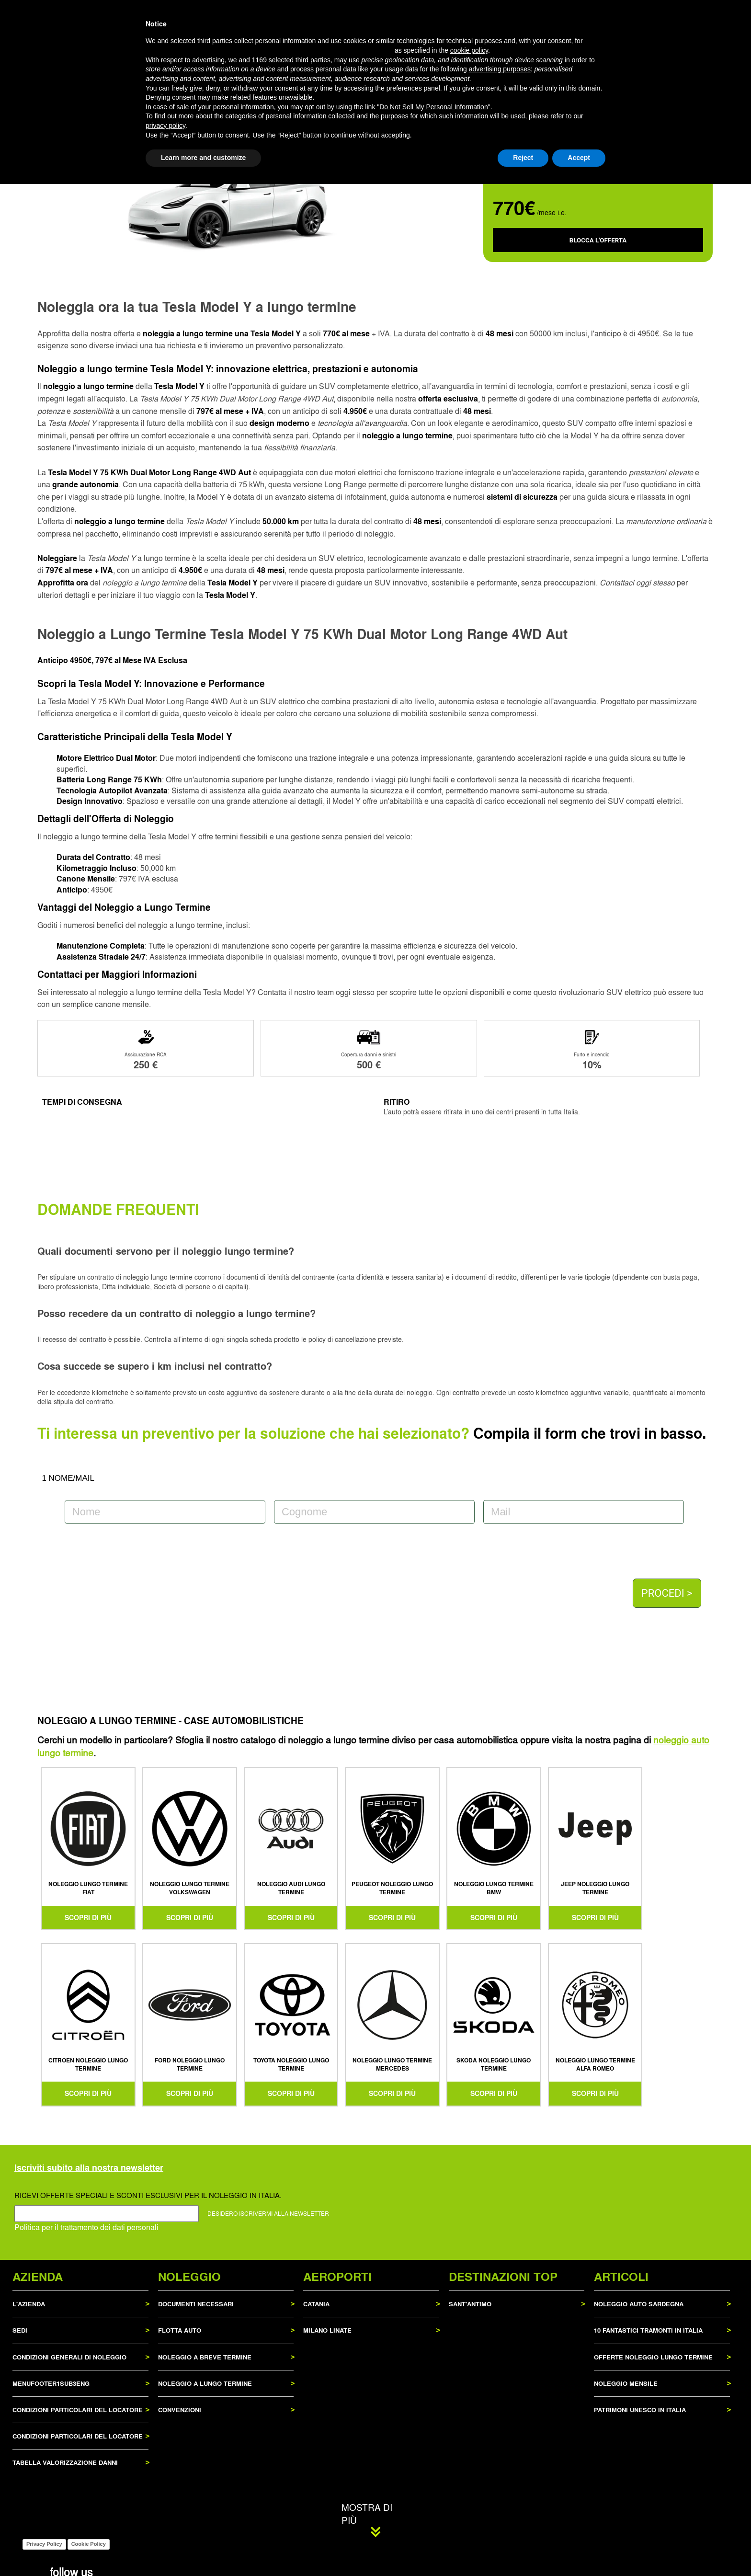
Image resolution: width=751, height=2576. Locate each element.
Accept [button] (579, 2549)
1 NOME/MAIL (68, 1478)
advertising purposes (500, 2461)
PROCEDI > (667, 1593)
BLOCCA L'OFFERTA (598, 240)
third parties (313, 2452)
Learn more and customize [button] (203, 2549)
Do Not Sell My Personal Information (433, 2499)
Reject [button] (523, 2549)
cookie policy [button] (469, 2442)
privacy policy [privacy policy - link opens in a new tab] (165, 2517)
